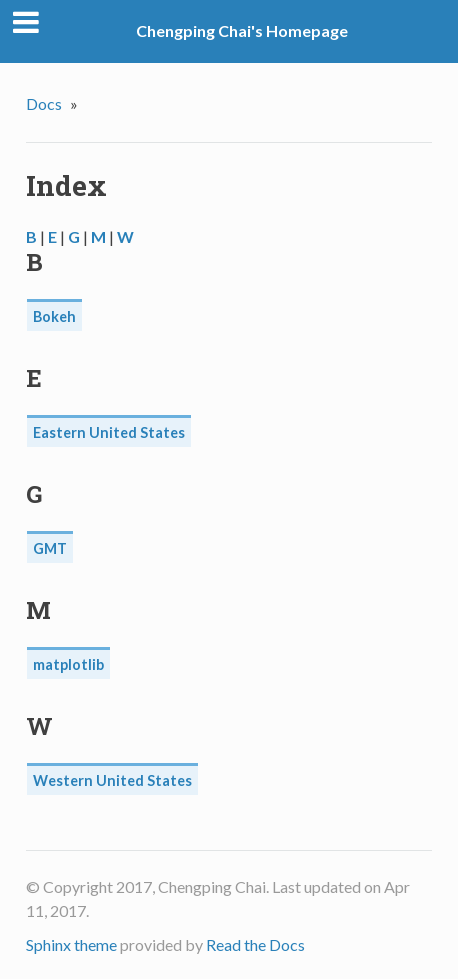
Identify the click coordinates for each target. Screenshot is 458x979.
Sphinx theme (71, 944)
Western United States (112, 780)
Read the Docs (255, 944)
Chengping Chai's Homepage (242, 30)
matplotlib (68, 664)
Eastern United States (109, 432)
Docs (44, 103)
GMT (50, 548)
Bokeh (54, 316)
